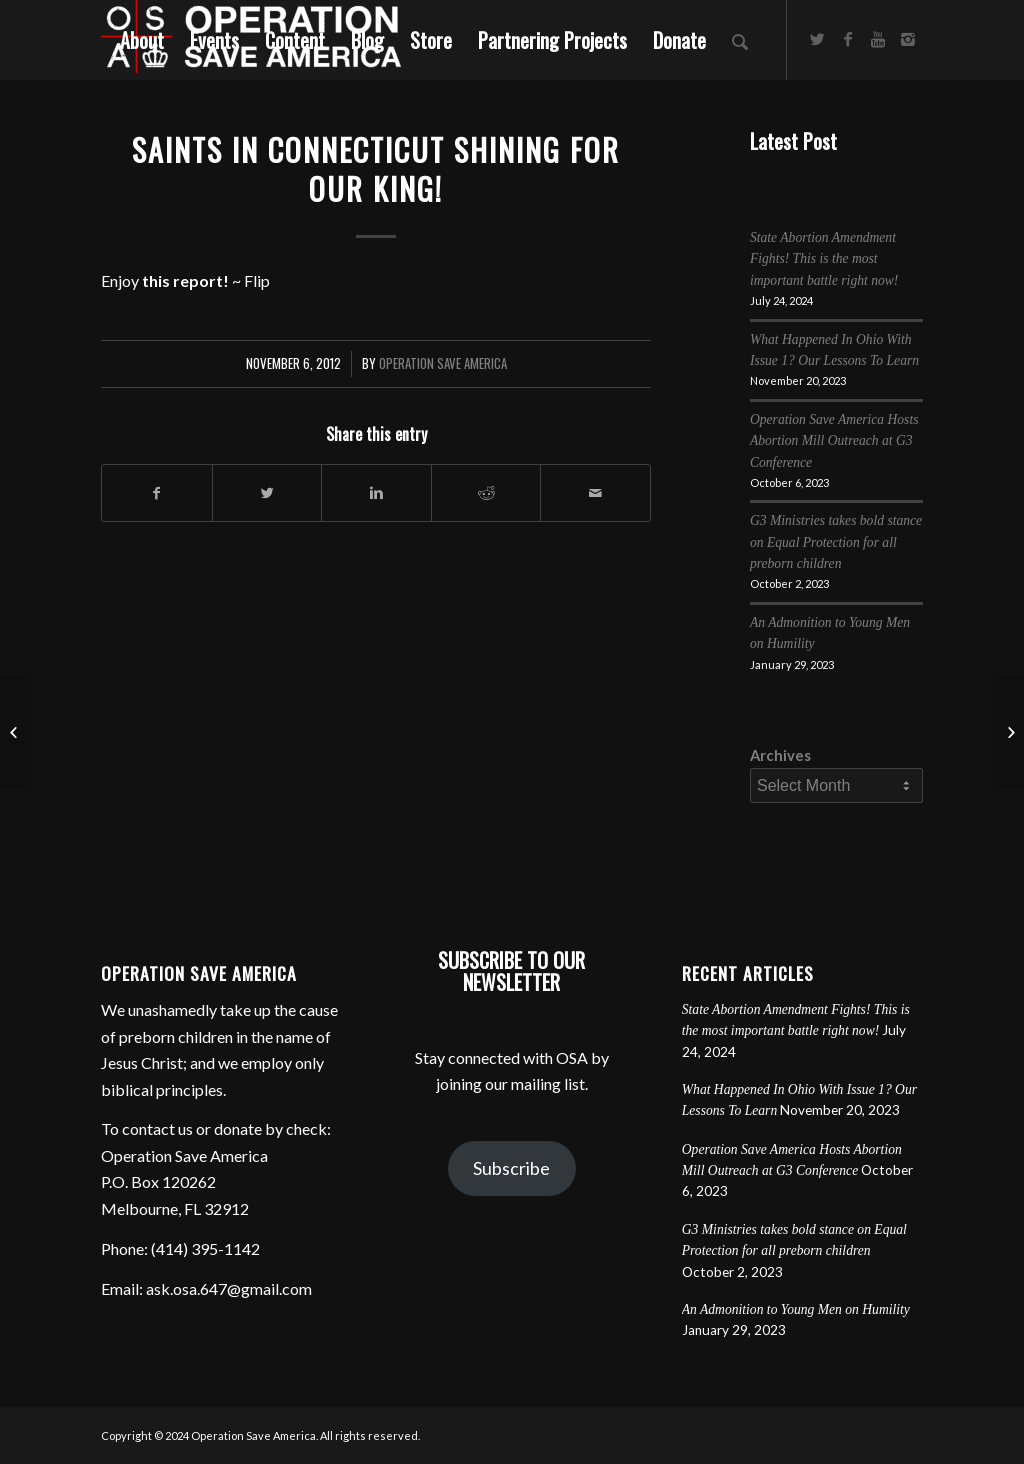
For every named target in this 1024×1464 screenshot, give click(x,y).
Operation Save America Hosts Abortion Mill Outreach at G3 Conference (834, 441)
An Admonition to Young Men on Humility (796, 1309)
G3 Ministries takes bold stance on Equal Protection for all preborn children (836, 542)
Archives (780, 755)
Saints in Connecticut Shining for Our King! (376, 169)
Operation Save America (443, 363)
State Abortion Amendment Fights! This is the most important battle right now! (824, 259)
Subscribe (511, 1168)
